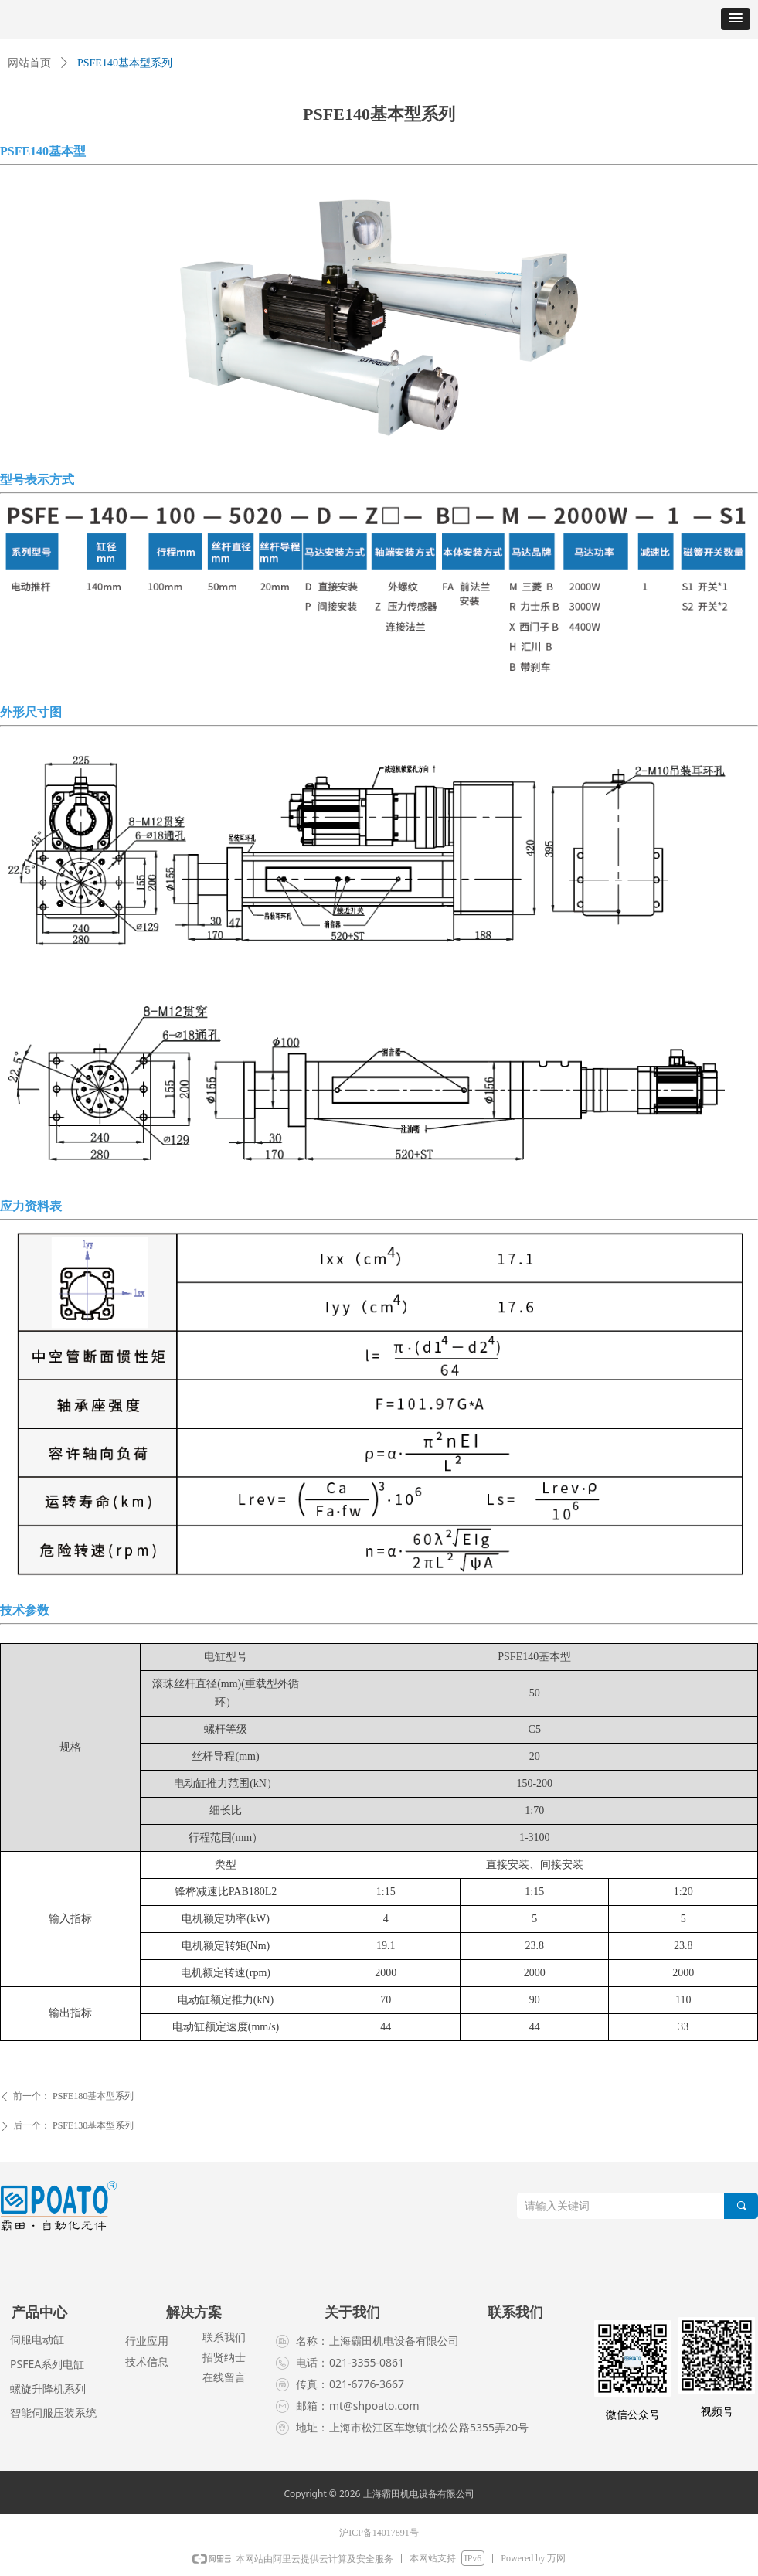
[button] (735, 19)
